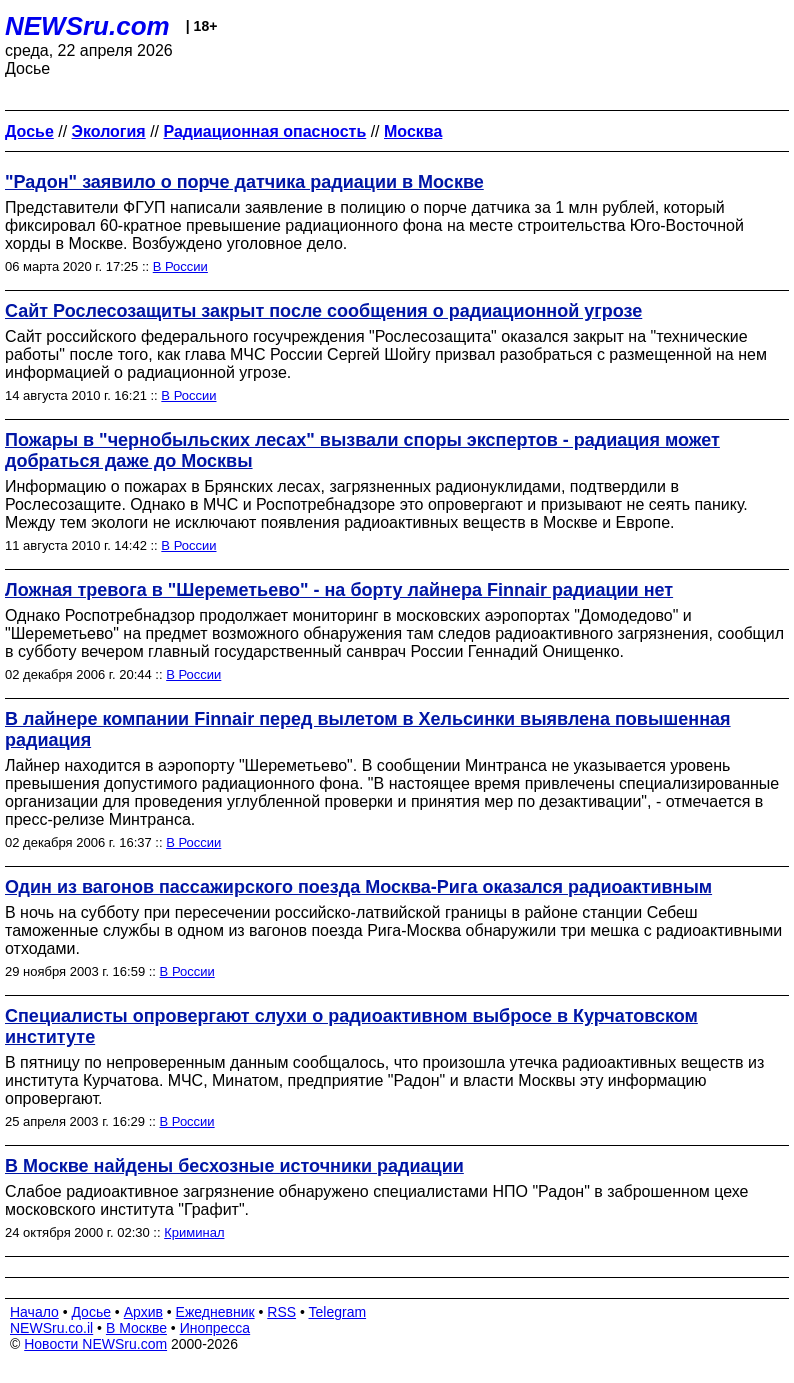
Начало (34, 1312)
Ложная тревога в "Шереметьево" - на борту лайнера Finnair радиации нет (339, 590)
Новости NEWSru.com (95, 1344)
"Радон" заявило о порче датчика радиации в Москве (244, 182)
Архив (143, 1312)
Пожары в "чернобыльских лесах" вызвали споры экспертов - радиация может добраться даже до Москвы (362, 450)
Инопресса (215, 1328)
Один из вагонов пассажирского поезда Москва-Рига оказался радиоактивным (358, 887)
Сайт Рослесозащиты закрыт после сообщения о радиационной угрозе (323, 311)
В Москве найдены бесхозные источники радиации (234, 1166)
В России (180, 266)
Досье (91, 1312)
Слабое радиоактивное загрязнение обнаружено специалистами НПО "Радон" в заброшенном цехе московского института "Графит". (376, 1200)
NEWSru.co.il (51, 1328)
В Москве (136, 1328)
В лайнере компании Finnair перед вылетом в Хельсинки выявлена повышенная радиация (368, 729)
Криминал (194, 1232)
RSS (281, 1312)
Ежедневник (215, 1312)
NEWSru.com (87, 26)
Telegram (338, 1312)
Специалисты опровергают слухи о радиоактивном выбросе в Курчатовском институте (351, 1026)
